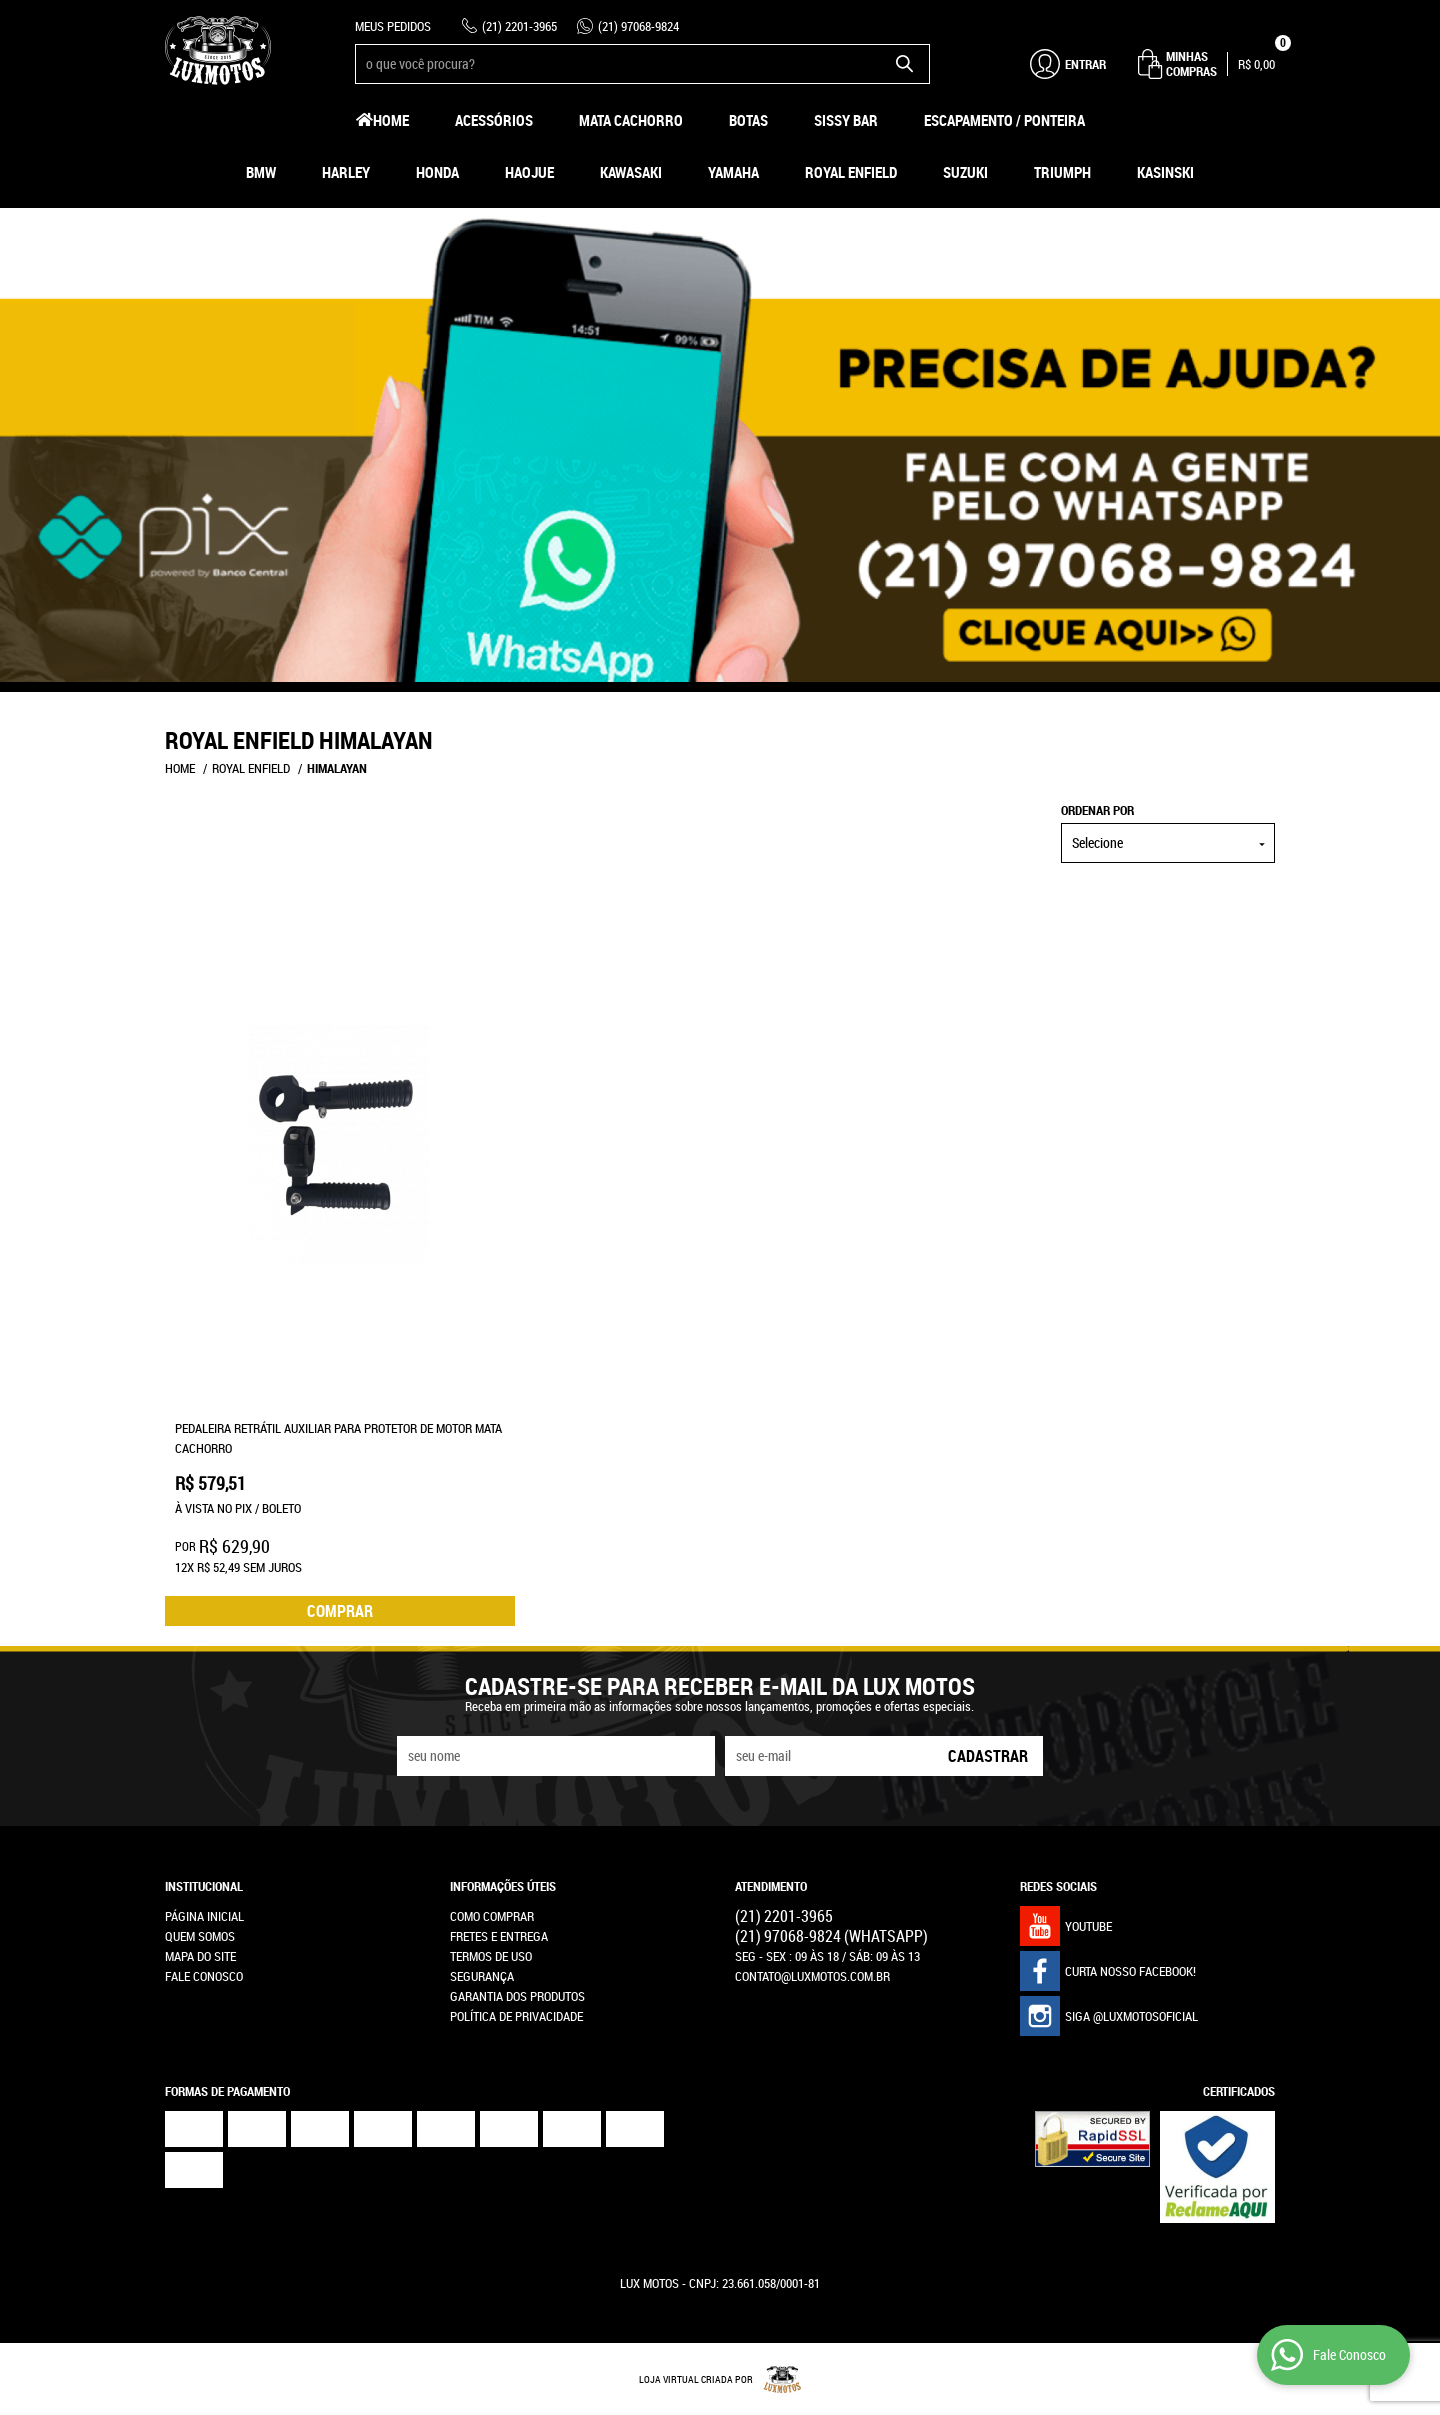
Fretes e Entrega (499, 1936)
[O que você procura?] (905, 64)
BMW (261, 172)
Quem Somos (200, 1936)
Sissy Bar (846, 120)
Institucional (204, 1886)
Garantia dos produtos (517, 1996)
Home (391, 120)
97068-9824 (638, 26)
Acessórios (494, 120)
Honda (437, 172)
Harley (346, 172)
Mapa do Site (200, 1956)
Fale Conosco (204, 1976)
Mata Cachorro (631, 120)
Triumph (1062, 172)
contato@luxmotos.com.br (812, 1976)
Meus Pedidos (393, 26)
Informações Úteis (503, 1886)
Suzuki (965, 172)
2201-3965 (519, 26)
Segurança (482, 1976)
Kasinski (1165, 172)
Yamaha (733, 172)
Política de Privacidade (516, 2016)
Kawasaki (631, 172)
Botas (748, 120)
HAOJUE (529, 172)
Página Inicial (204, 1916)
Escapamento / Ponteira (1004, 120)
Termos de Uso (491, 1956)
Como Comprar (492, 1916)
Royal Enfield (851, 172)
